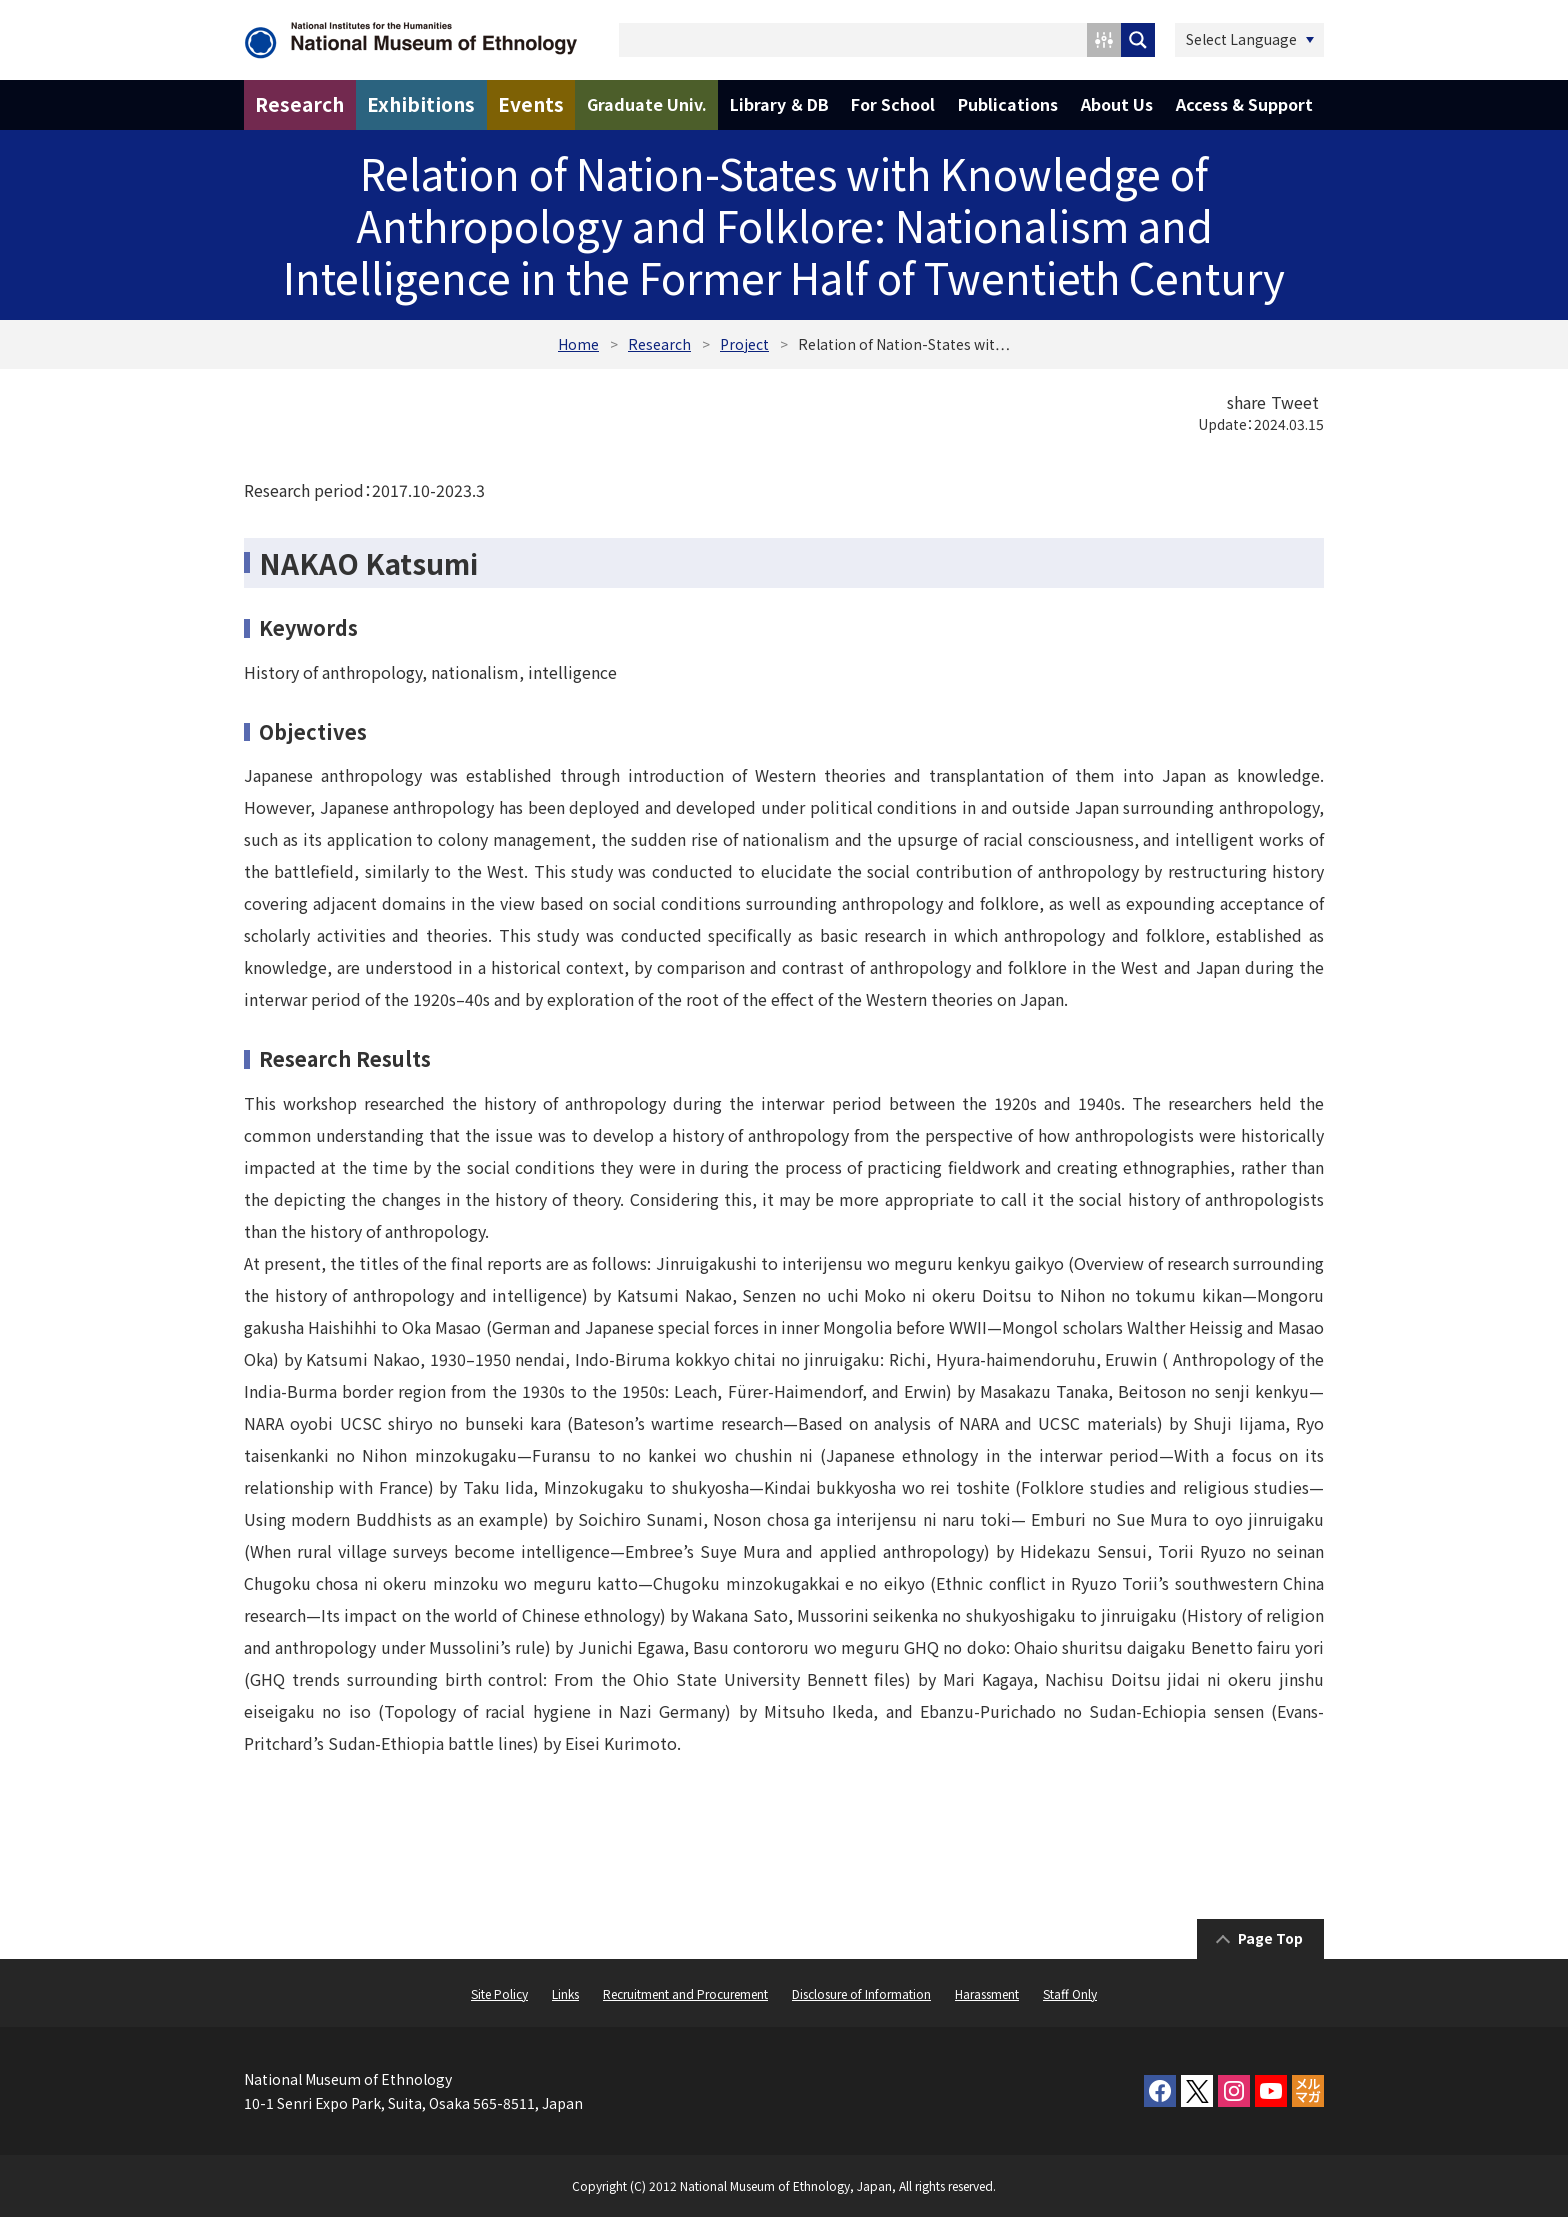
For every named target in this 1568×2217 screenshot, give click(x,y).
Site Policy (499, 1993)
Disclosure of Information (861, 1993)
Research (659, 344)
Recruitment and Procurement (685, 1993)
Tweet (1295, 402)
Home (578, 344)
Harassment (987, 1993)
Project (744, 344)
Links (565, 1993)
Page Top (1270, 1938)
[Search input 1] (854, 40)
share (1246, 402)
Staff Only (1070, 1993)
